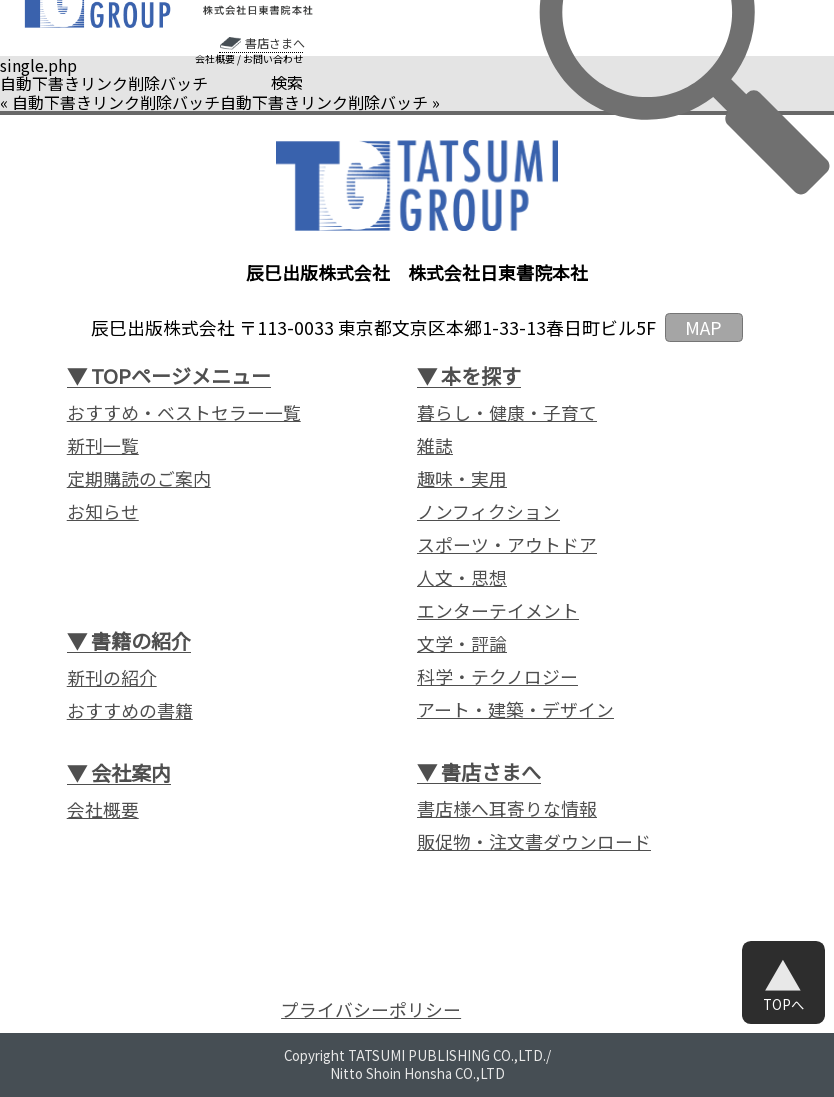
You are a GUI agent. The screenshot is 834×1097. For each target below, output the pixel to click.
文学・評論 (462, 643)
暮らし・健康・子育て (507, 412)
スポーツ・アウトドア (507, 544)
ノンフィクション (488, 511)
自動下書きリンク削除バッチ (116, 102)
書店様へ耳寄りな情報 (507, 808)
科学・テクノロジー (497, 676)
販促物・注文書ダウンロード (534, 841)
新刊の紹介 (112, 677)
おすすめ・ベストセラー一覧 (184, 412)
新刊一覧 (103, 445)
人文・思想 (462, 577)
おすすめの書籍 (130, 710)
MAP (703, 327)
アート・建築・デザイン (515, 709)
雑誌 (435, 445)
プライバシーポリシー (371, 1009)
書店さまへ (275, 43)
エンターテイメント (498, 610)
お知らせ (103, 511)
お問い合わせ (273, 59)
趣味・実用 (462, 478)
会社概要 (215, 59)
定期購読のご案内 (139, 478)
